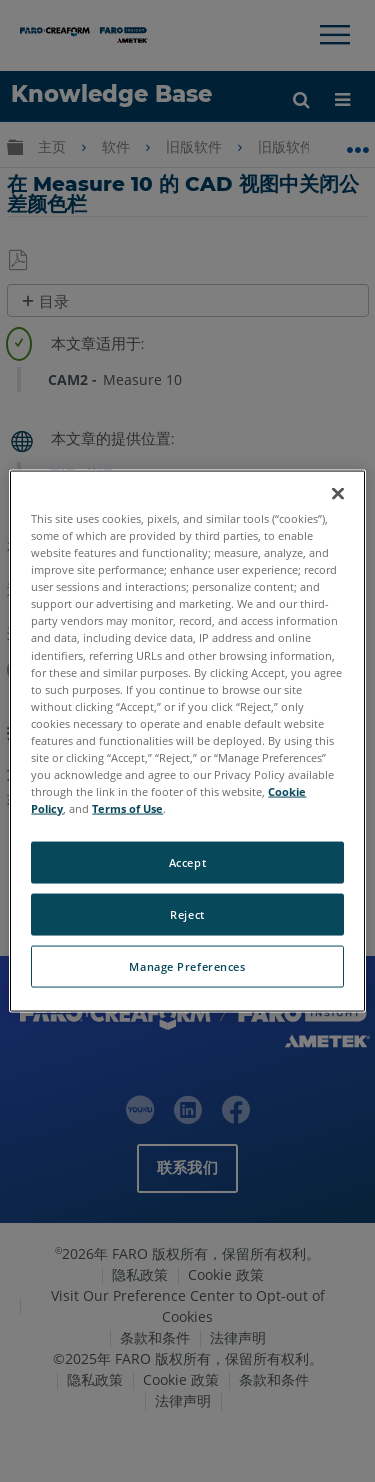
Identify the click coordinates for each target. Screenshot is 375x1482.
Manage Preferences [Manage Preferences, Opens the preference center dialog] (187, 966)
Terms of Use (127, 808)
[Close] (338, 494)
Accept (187, 862)
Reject (187, 914)
